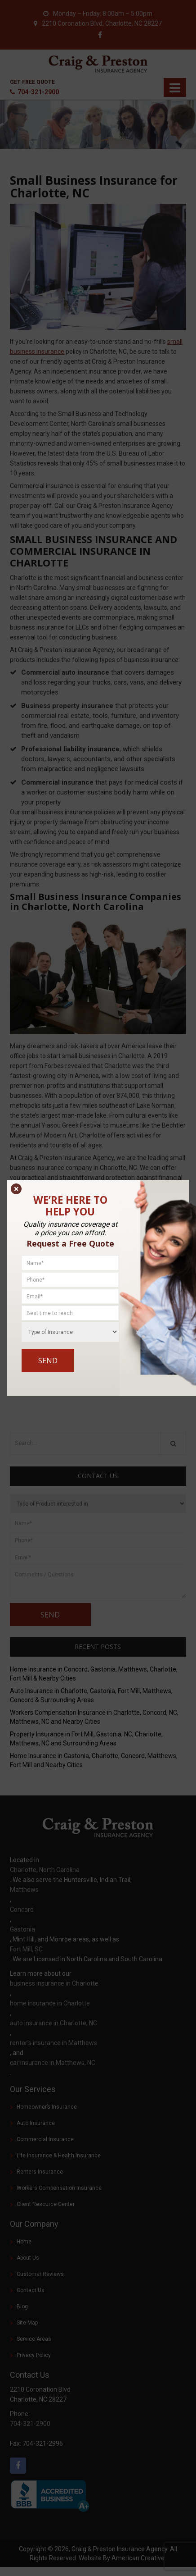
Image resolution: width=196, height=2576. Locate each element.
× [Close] (16, 1188)
